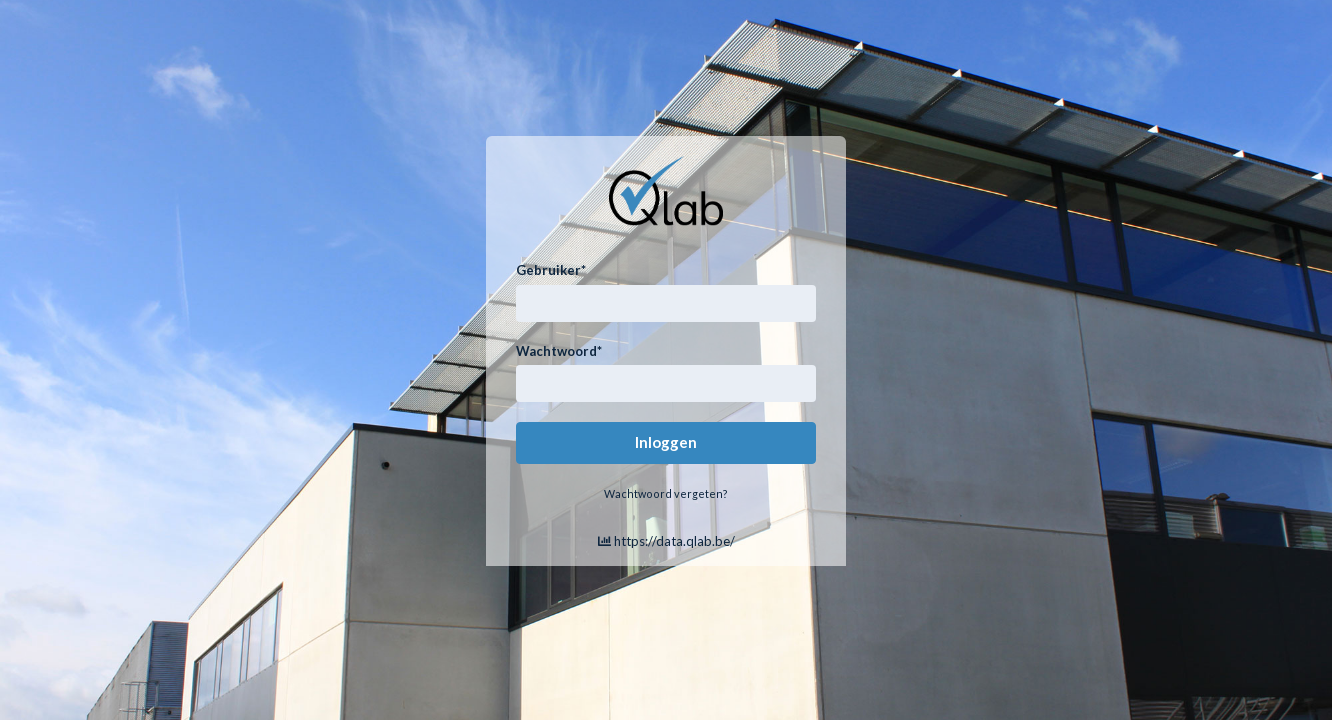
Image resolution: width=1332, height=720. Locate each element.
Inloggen (666, 442)
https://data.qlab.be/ (666, 541)
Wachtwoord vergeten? (666, 493)
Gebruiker (551, 270)
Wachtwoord (559, 351)
